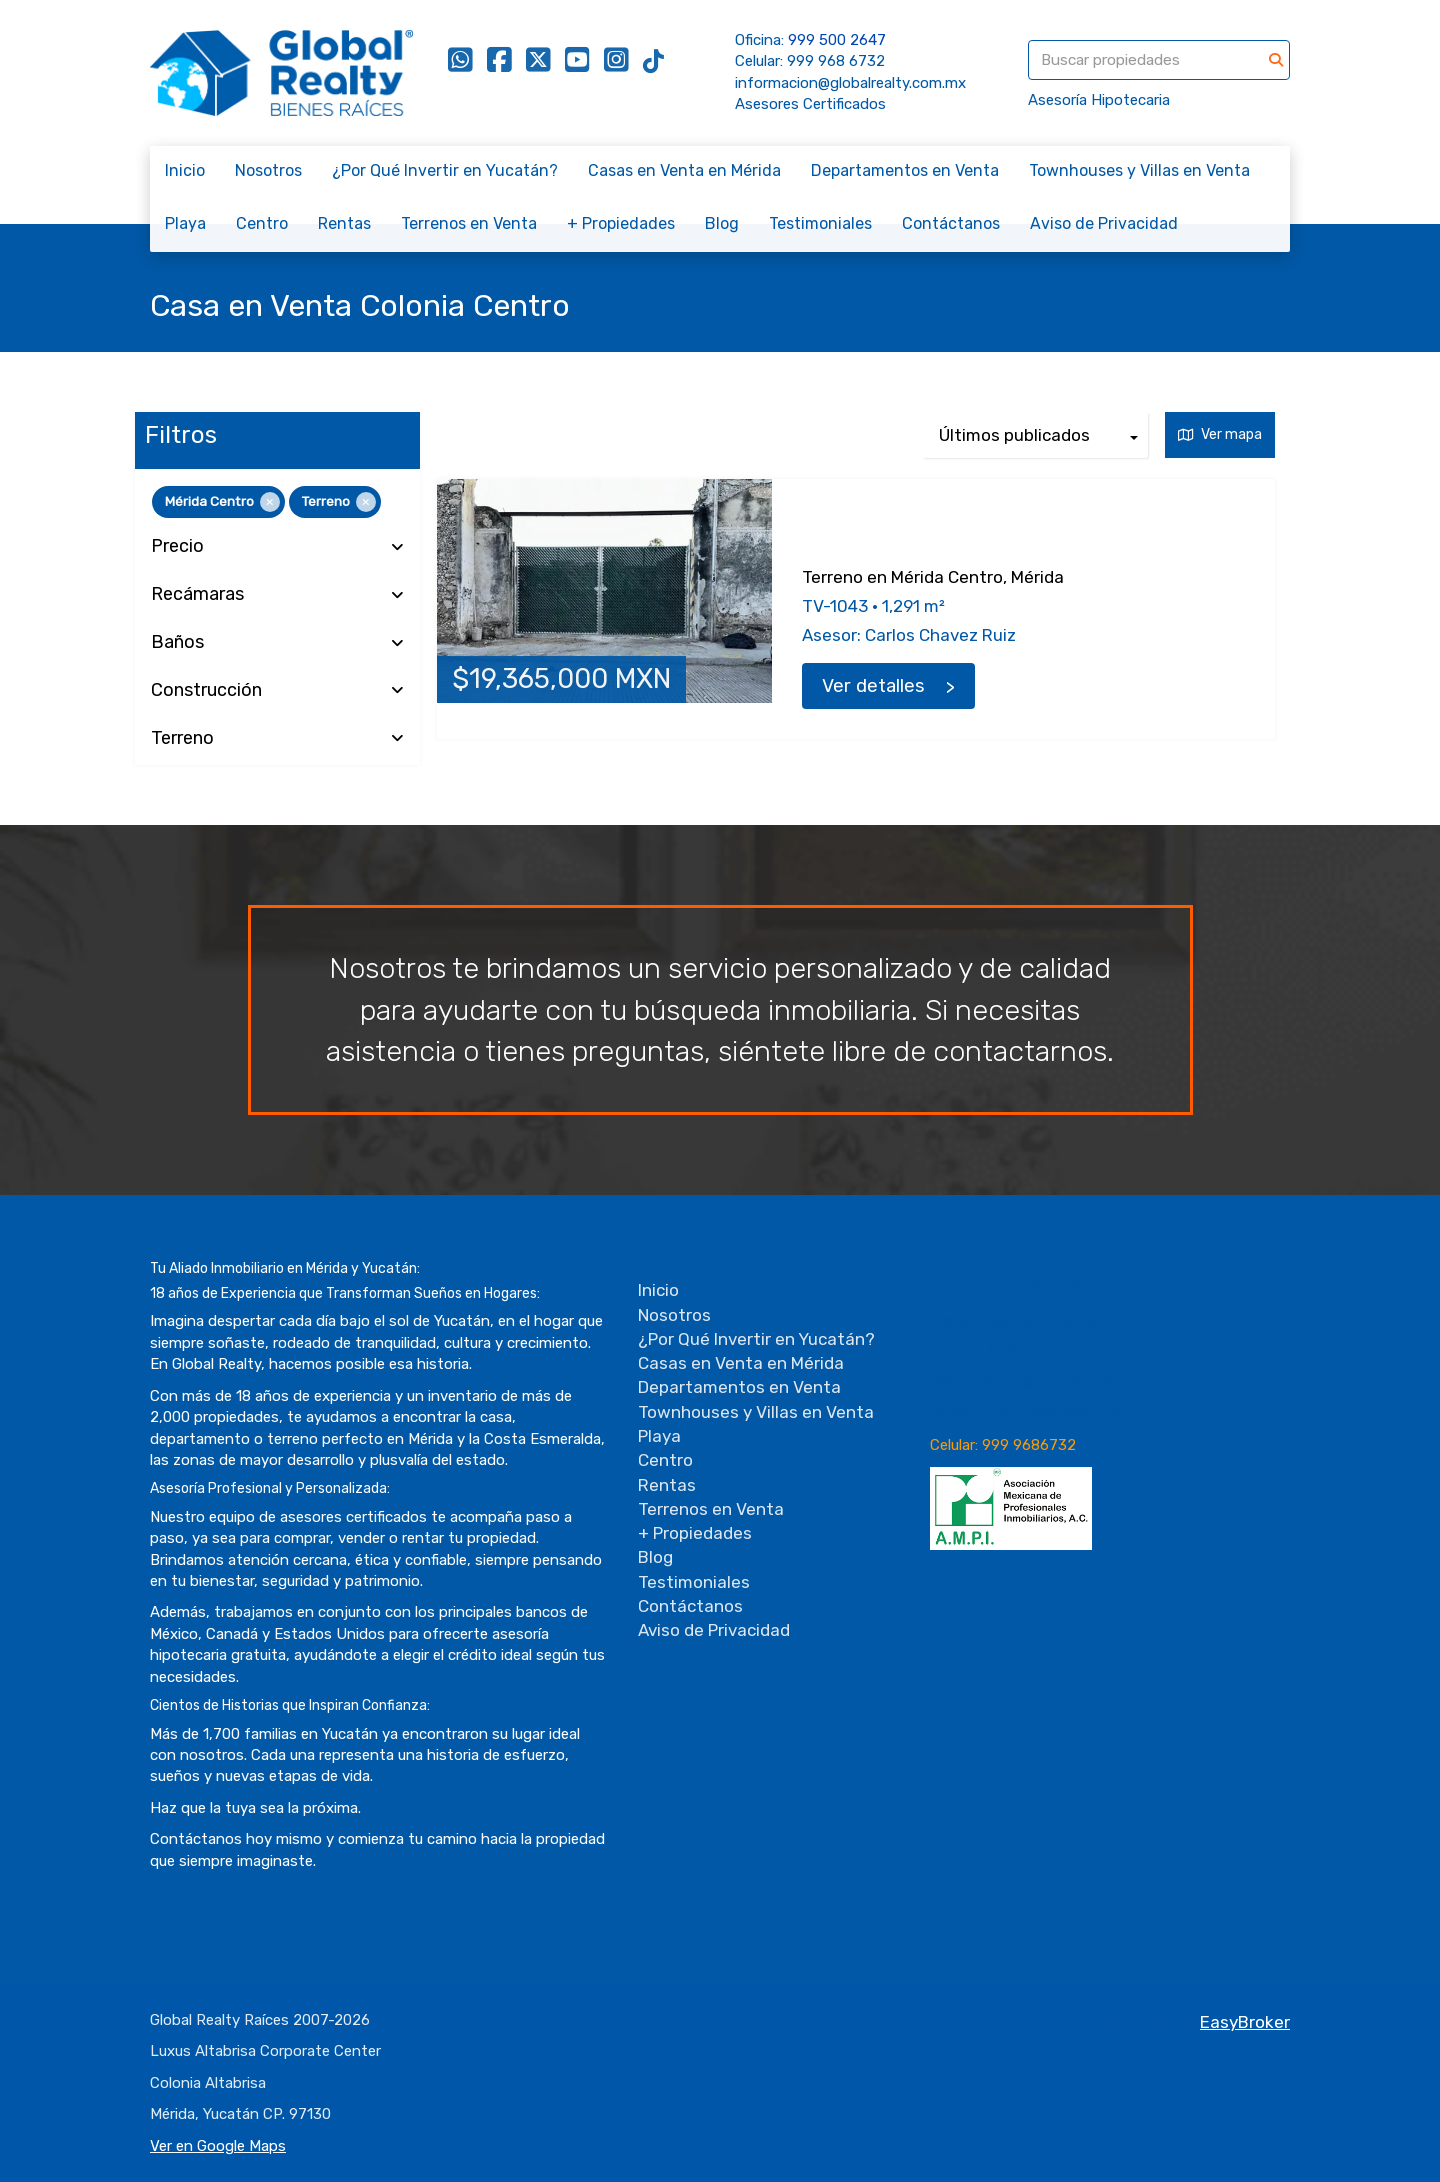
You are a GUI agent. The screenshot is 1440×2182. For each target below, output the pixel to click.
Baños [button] (277, 643)
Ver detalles (873, 686)
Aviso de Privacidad (1104, 223)
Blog (722, 223)
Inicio (185, 170)
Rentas (344, 223)
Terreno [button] (277, 739)
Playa (185, 223)
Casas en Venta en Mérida (684, 170)
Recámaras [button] (277, 595)
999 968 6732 (836, 61)
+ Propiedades (621, 223)
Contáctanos (951, 223)
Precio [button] (277, 547)
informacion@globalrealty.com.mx (850, 83)
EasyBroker (1245, 2022)
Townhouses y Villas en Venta (1139, 170)
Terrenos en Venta (469, 223)
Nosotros (268, 170)
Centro (262, 223)
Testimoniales (820, 223)
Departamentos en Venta (905, 170)
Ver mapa (1220, 434)
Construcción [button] (277, 691)
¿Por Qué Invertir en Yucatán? (445, 170)
